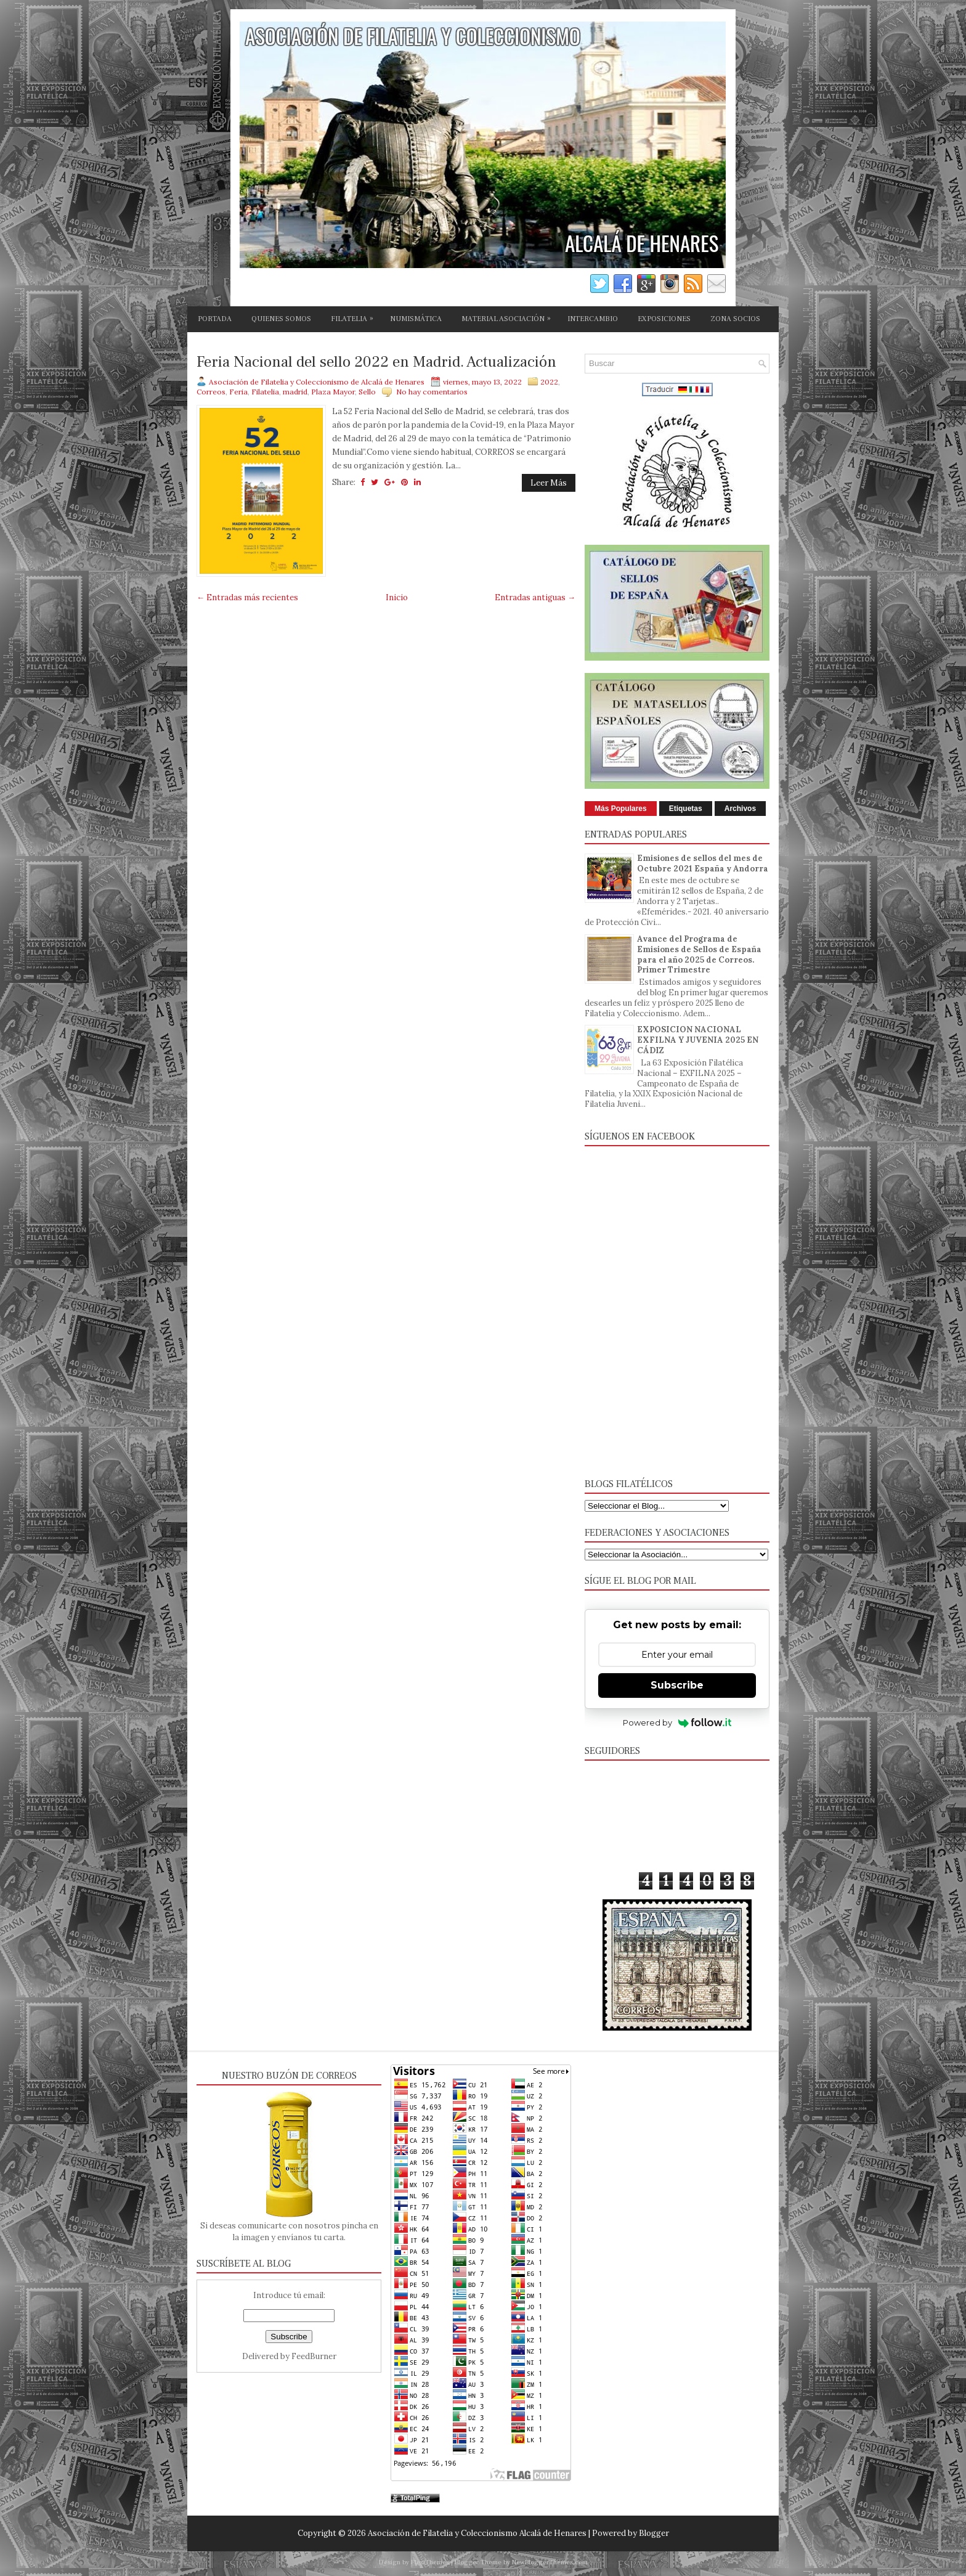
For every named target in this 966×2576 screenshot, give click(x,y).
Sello (367, 391)
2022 (549, 381)
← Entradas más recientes (247, 597)
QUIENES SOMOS (281, 319)
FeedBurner (313, 2356)
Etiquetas (685, 808)
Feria (238, 391)
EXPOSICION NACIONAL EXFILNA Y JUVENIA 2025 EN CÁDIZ (697, 1040)
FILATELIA (355, 317)
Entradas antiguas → (535, 597)
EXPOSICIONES (664, 319)
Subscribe (677, 1685)
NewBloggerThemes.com (550, 2562)
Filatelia (265, 391)
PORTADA (215, 319)
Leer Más (548, 483)
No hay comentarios (432, 391)
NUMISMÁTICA (416, 319)
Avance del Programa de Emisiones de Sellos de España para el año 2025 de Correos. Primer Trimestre (699, 955)
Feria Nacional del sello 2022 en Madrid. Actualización (376, 362)
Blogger (654, 2533)
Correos (211, 391)
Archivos (740, 808)
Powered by (677, 1722)
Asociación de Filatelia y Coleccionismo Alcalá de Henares (477, 2533)
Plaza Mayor (333, 391)
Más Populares (621, 808)
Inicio (397, 597)
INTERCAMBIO (592, 319)
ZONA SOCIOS (735, 319)
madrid (295, 391)
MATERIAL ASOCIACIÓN (509, 317)
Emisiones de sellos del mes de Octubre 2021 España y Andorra (702, 863)
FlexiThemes (430, 2562)
